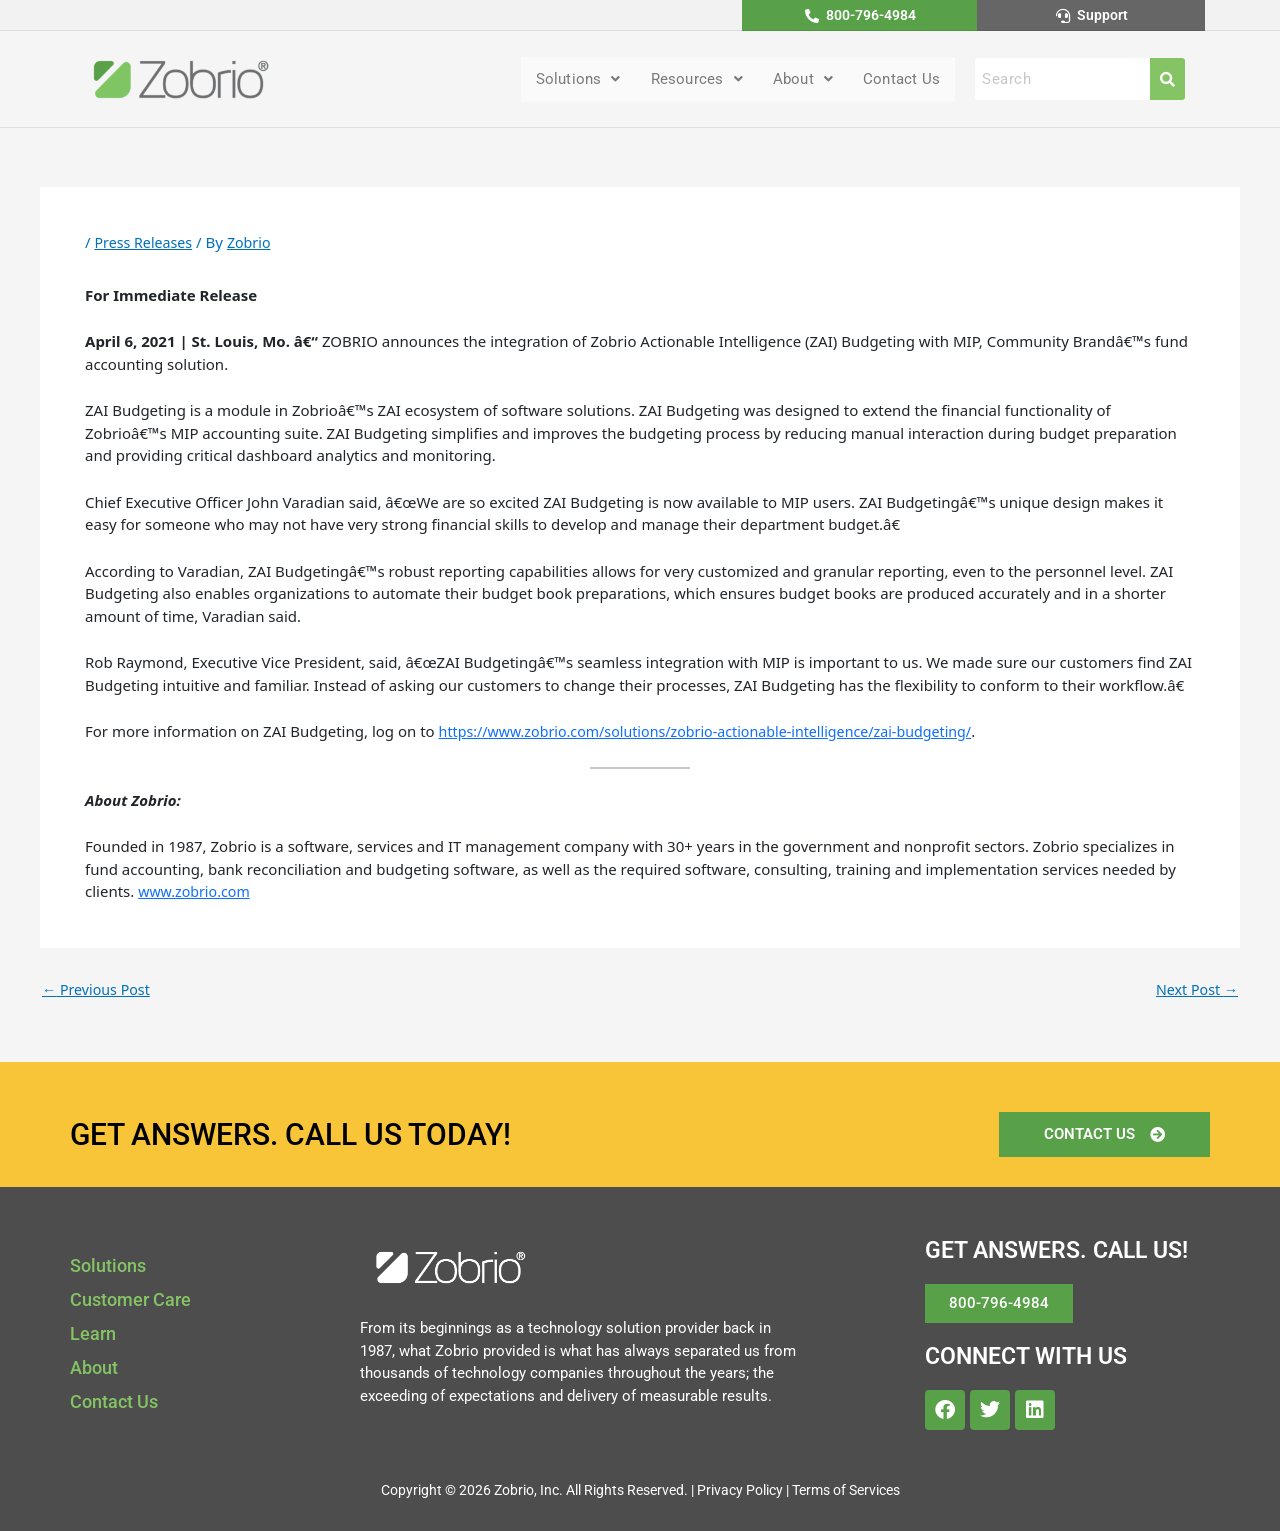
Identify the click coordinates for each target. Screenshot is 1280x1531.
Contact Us (899, 80)
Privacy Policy (740, 1490)
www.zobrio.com (197, 893)
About (796, 80)
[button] (561, 81)
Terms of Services (846, 1490)
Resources (685, 80)
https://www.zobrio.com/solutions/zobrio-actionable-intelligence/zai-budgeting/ (720, 733)
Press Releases (145, 244)
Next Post (1195, 990)
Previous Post (99, 990)
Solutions (561, 80)
